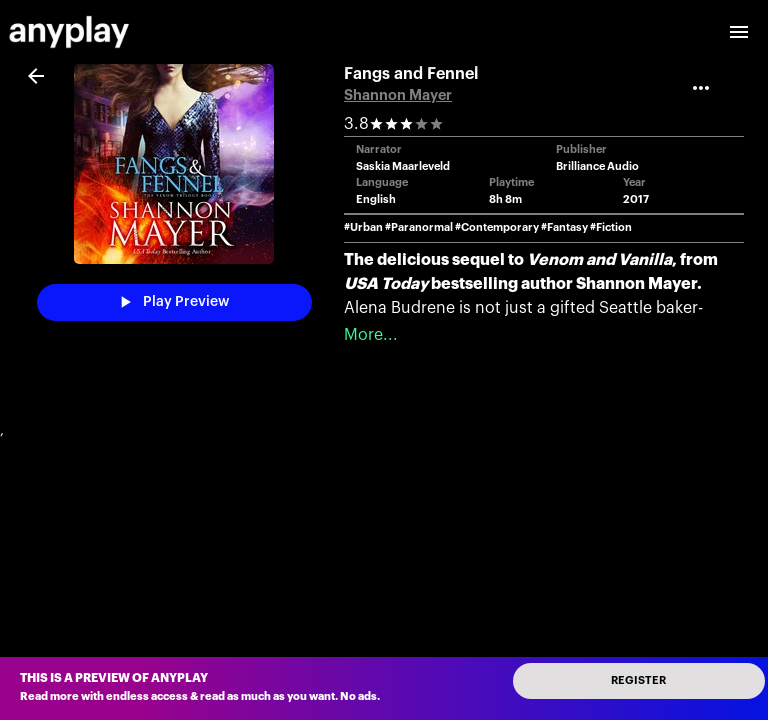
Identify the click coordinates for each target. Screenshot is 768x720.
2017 (636, 199)
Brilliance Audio (597, 166)
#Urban (363, 227)
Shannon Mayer (398, 95)
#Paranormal (419, 227)
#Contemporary (497, 227)
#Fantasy (564, 227)
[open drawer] (739, 32)
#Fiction (611, 227)
